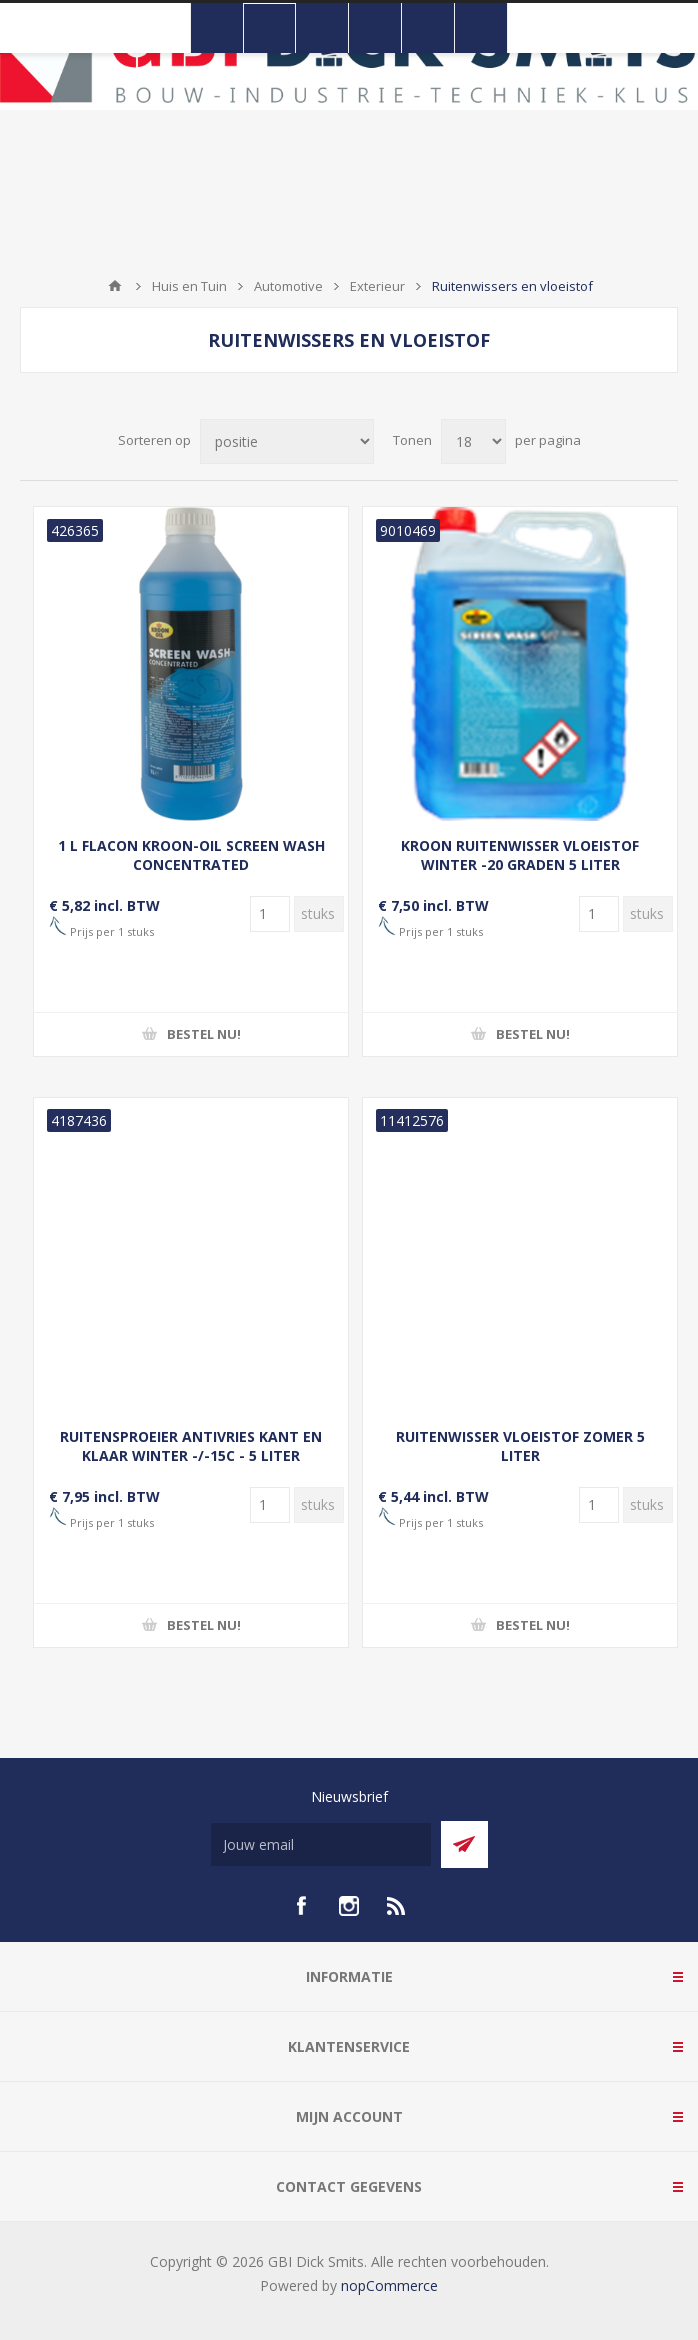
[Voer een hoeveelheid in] (270, 914)
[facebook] (301, 1906)
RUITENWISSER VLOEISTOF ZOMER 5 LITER (520, 1446)
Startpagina (115, 286)
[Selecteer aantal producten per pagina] (473, 441)
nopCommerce (389, 2285)
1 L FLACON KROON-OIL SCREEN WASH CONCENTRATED (191, 855)
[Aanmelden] (321, 1844)
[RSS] (397, 1906)
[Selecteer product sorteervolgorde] (287, 441)
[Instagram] (349, 1906)
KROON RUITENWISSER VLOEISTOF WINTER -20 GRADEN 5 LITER (520, 855)
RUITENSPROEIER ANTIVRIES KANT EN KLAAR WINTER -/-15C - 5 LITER (191, 1446)
